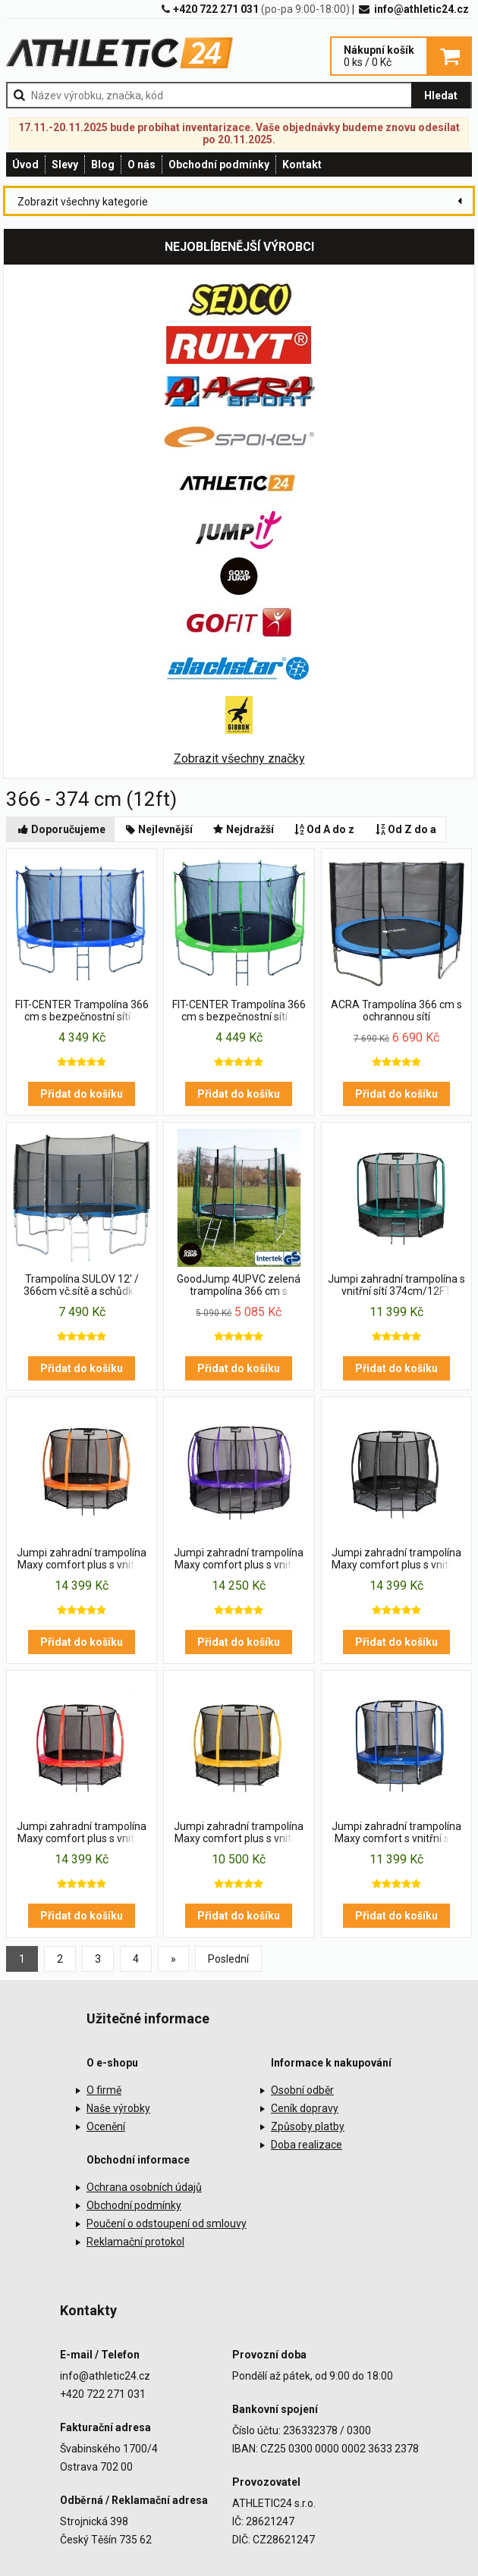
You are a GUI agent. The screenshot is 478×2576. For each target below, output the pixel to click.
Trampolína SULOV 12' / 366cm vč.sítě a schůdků (82, 1285)
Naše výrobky (118, 2108)
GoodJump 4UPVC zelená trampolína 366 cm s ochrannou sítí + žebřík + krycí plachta (238, 1286)
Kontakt (302, 164)
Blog (103, 164)
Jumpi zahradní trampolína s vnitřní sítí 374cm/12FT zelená (396, 1286)
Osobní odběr (302, 2090)
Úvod (25, 164)
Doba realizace (306, 2145)
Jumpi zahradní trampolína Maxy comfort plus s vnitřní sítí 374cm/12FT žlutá (238, 1833)
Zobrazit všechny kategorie (82, 202)
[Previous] (173, 1959)
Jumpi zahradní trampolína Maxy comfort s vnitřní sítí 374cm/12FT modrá (396, 1833)
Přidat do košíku (81, 1094)
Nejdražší (242, 829)
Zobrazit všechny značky (239, 758)
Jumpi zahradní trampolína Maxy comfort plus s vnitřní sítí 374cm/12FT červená (81, 1833)
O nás (141, 164)
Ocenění (105, 2126)
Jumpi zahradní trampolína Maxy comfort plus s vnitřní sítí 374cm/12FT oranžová (81, 1559)
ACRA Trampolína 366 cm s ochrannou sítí (396, 1010)
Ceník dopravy (304, 2108)
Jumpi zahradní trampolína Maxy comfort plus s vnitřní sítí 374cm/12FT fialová (238, 1559)
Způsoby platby (307, 2126)
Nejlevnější (158, 829)
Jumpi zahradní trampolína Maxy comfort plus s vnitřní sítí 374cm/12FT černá (396, 1559)
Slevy (65, 164)
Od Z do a (404, 829)
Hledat (441, 95)
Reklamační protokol (135, 2242)
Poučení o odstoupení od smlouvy (166, 2223)
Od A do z (323, 829)
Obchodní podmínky (218, 164)
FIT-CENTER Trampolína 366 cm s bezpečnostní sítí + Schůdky (82, 1011)
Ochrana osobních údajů (144, 2187)
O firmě (103, 2090)
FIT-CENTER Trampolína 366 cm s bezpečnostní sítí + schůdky (239, 1011)
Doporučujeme (60, 829)
